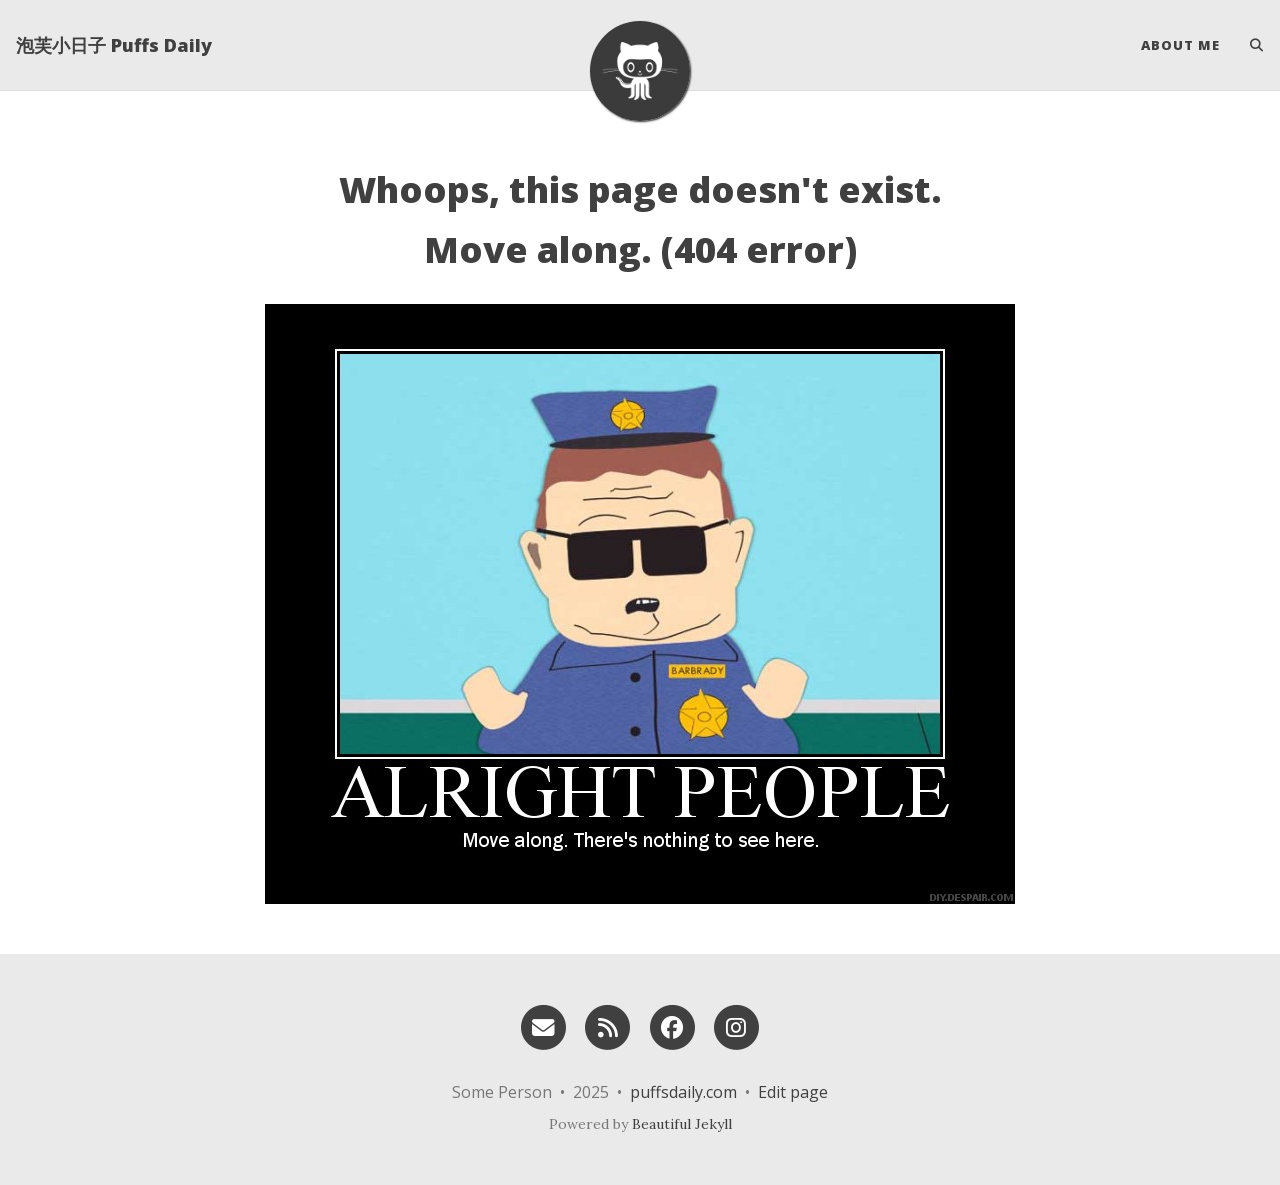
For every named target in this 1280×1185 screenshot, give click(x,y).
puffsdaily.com (683, 1092)
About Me (1180, 45)
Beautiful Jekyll (682, 1124)
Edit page (793, 1092)
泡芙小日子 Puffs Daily (114, 45)
